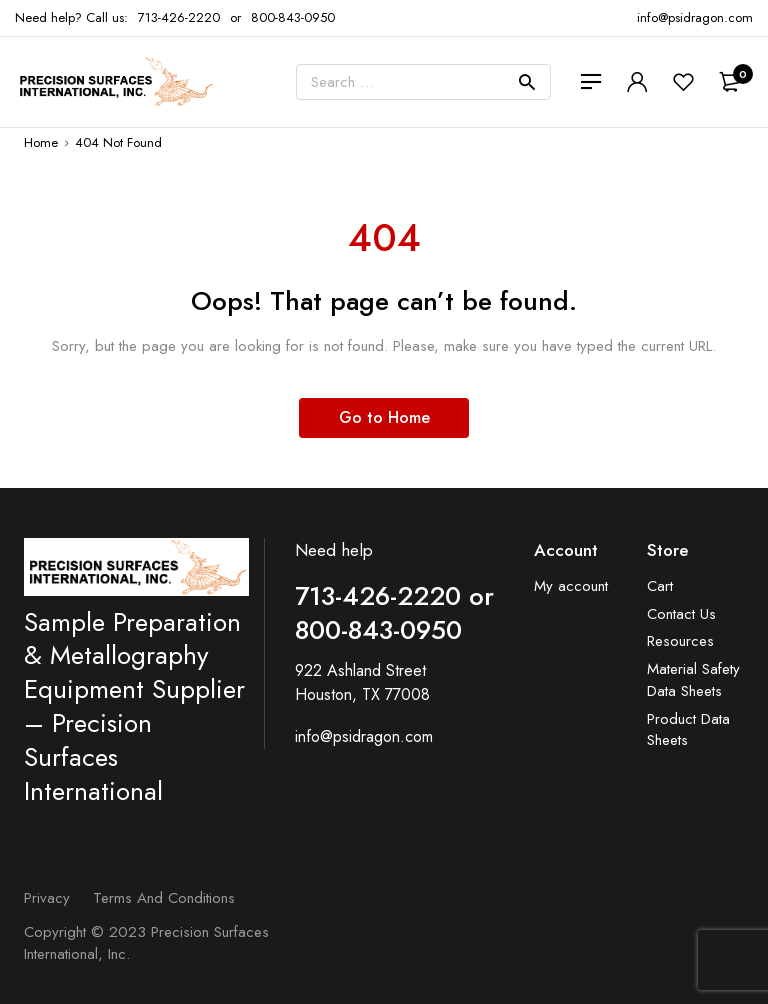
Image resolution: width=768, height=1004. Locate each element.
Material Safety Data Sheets (693, 680)
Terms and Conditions (164, 898)
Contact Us (681, 614)
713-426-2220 (179, 17)
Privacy (47, 898)
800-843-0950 (293, 17)
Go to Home (384, 417)
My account (571, 586)
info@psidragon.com (364, 736)
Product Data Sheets (688, 730)
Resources (680, 641)
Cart (660, 586)
